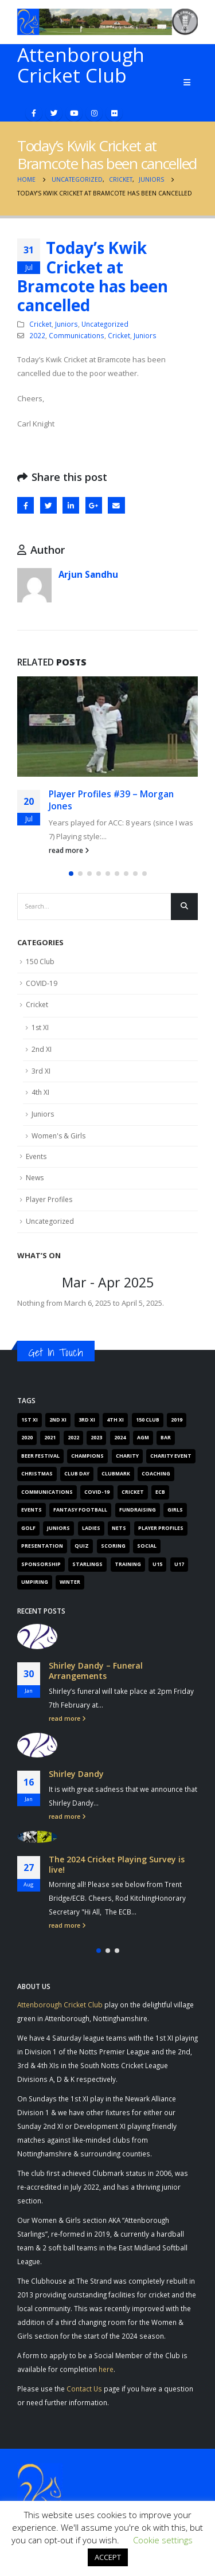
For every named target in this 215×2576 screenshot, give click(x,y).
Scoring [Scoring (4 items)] (113, 1546)
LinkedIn (70, 505)
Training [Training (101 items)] (128, 1564)
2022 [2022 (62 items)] (73, 1437)
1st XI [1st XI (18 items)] (29, 1419)
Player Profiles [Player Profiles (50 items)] (160, 1528)
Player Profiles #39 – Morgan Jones (111, 800)
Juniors (66, 323)
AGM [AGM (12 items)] (143, 1437)
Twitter (48, 505)
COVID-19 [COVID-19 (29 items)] (97, 1492)
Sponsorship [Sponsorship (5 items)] (41, 1564)
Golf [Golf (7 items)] (28, 1528)
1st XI (40, 1027)
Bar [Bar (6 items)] (166, 1437)
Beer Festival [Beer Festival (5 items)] (40, 1456)
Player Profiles (49, 1199)
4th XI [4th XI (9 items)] (115, 1419)
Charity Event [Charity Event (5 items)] (170, 1456)
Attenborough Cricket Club (60, 2004)
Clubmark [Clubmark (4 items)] (115, 1473)
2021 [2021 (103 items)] (50, 1437)
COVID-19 (41, 983)
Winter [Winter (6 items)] (70, 1582)
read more (69, 850)
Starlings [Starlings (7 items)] (87, 1564)
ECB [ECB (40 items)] (160, 1492)
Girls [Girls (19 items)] (175, 1509)
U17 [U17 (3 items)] (179, 1564)
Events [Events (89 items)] (31, 1509)
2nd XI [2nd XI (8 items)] (58, 1419)
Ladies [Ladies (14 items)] (91, 1528)
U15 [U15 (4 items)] (157, 1564)
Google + (93, 505)
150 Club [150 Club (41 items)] (147, 1419)
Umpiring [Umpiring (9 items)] (34, 1582)
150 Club (40, 961)
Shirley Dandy (76, 1773)
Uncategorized (104, 323)
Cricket (40, 323)
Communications (76, 335)
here (106, 2369)
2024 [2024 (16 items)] (120, 1437)
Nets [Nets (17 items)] (119, 1528)
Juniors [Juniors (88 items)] (58, 1528)
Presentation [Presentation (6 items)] (42, 1546)
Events (36, 1156)
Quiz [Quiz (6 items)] (82, 1546)
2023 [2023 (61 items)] (96, 1437)
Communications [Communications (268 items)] (47, 1492)
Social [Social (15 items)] (147, 1546)
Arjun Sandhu (88, 574)
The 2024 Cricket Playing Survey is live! (117, 1864)
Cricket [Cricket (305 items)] (133, 1492)
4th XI (40, 1092)
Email (116, 505)
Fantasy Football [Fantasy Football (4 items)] (80, 1509)
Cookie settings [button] (163, 2540)
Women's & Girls (58, 1136)
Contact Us (84, 2388)
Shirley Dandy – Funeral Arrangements (96, 1670)
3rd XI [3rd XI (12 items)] (87, 1419)
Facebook (25, 505)
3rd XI (41, 1071)
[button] (71, 873)
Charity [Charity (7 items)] (127, 1456)
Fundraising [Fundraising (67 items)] (137, 1509)
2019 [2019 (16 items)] (176, 1419)
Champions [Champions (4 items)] (87, 1456)
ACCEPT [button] (108, 2557)
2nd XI (42, 1049)
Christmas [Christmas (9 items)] (37, 1473)
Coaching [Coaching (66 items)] (156, 1473)
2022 (37, 335)
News (35, 1178)
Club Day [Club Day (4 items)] (76, 1473)
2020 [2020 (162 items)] (27, 1437)
